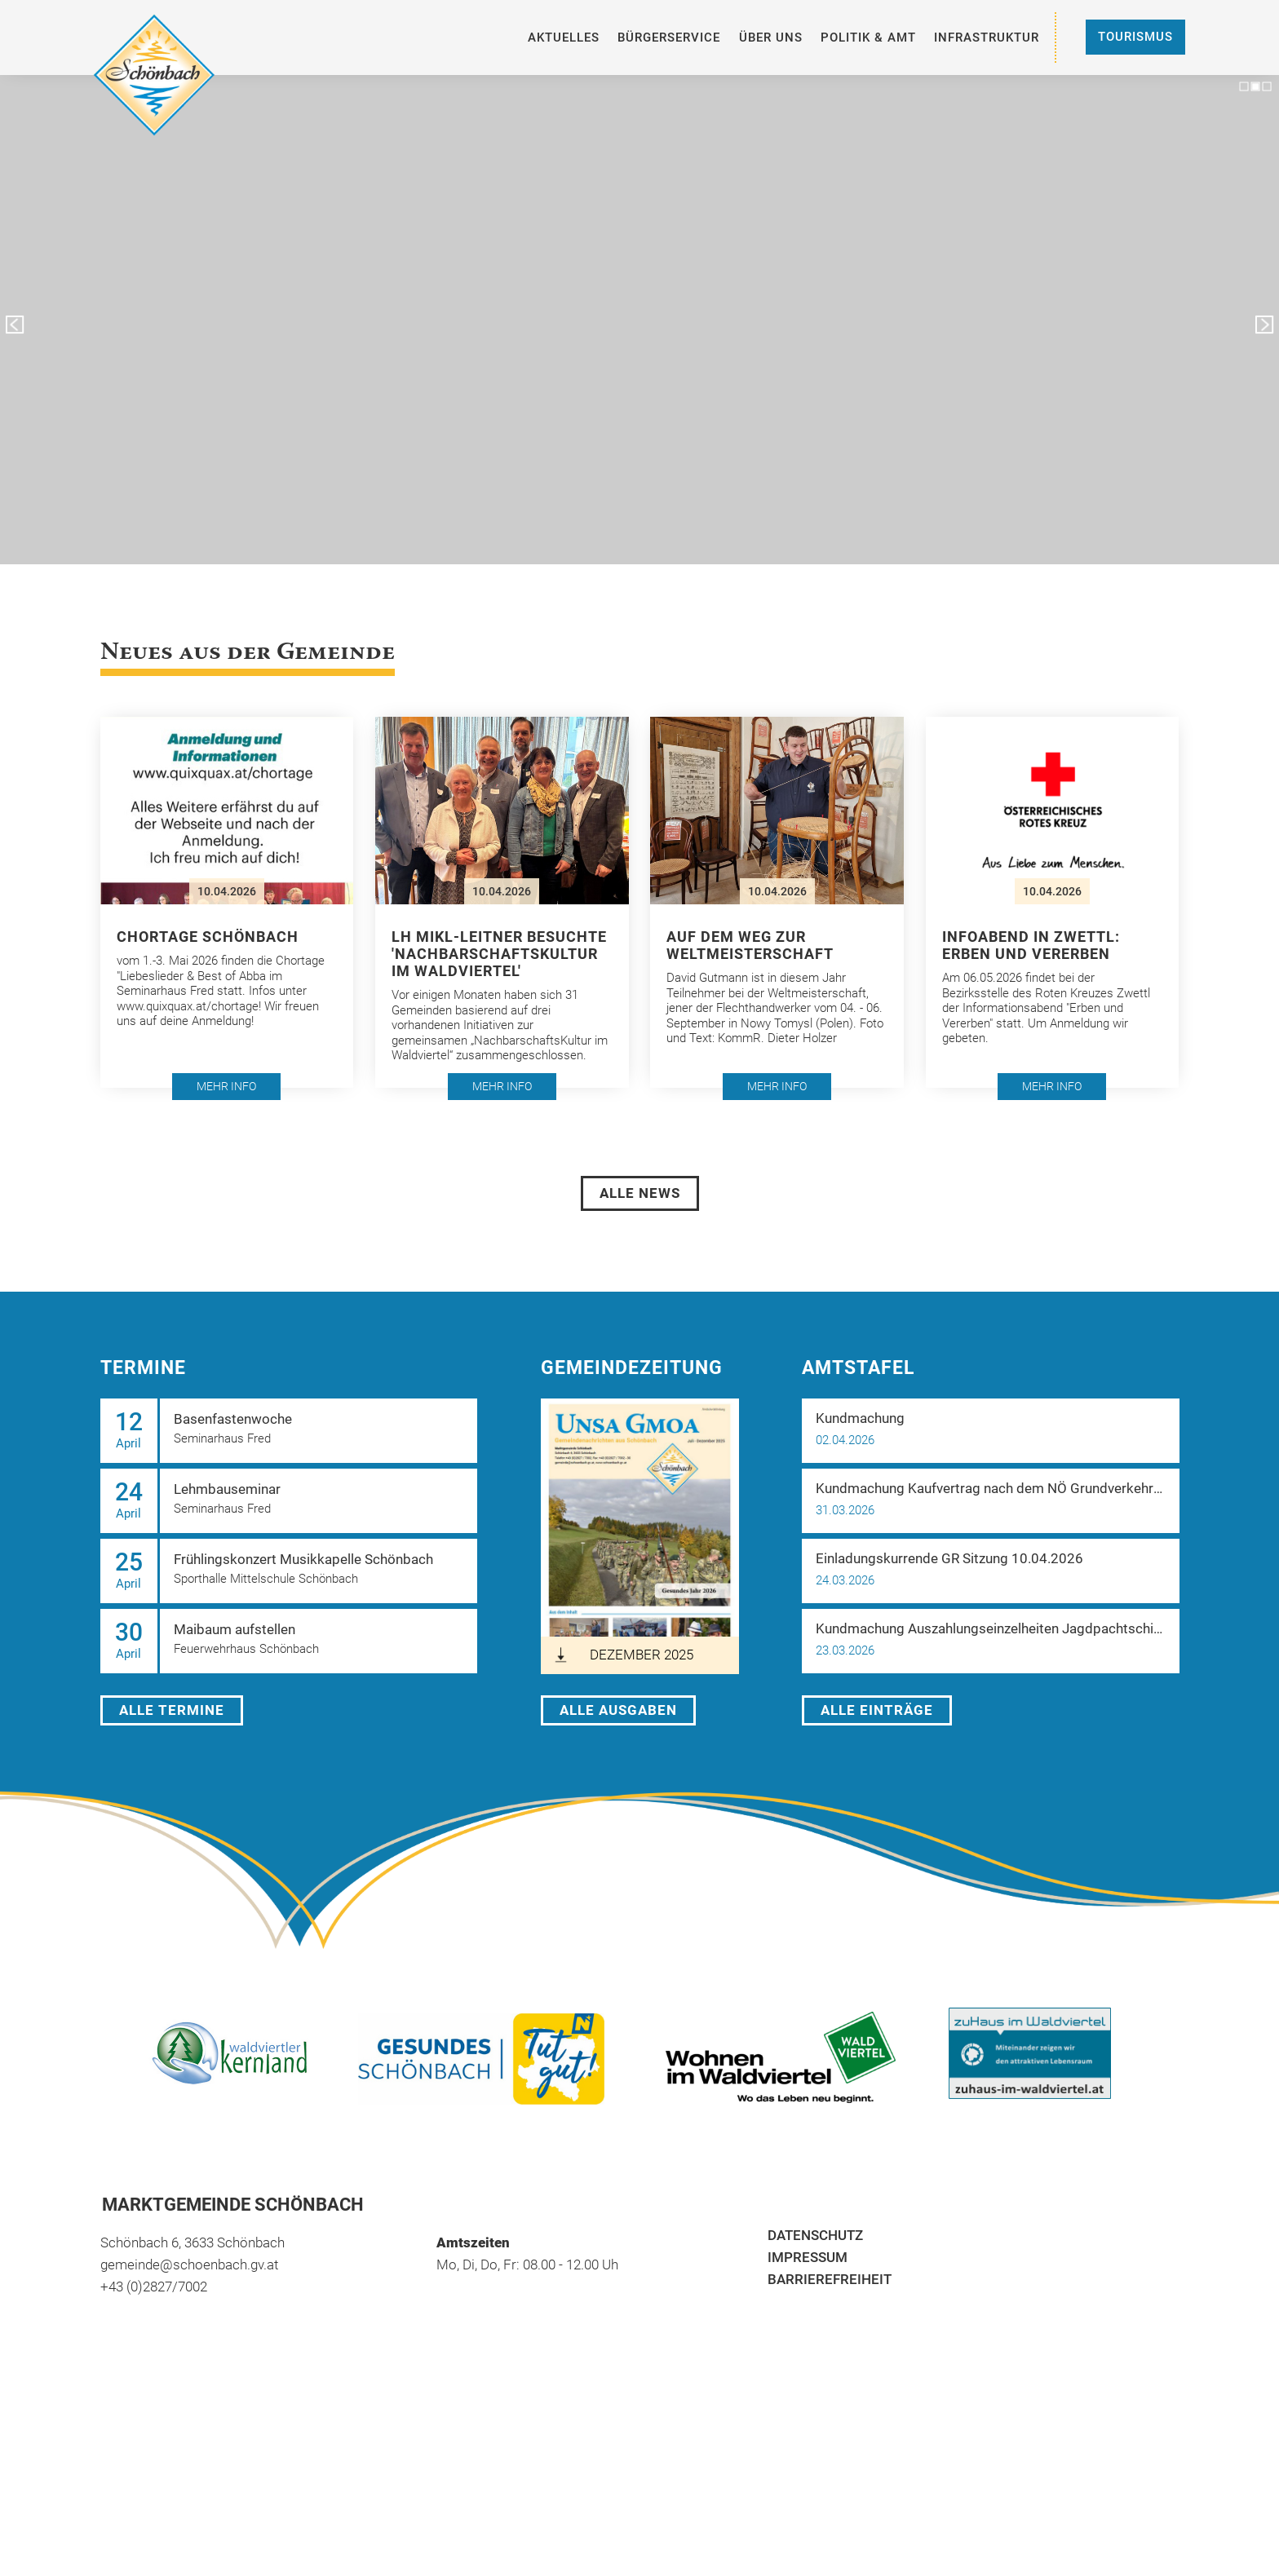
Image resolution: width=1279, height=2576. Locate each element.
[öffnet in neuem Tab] (640, 1536)
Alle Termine (171, 1710)
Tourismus (1135, 36)
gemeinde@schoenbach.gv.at (189, 2264)
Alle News (640, 1193)
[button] (227, 902)
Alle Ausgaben (618, 1710)
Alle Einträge (877, 1710)
